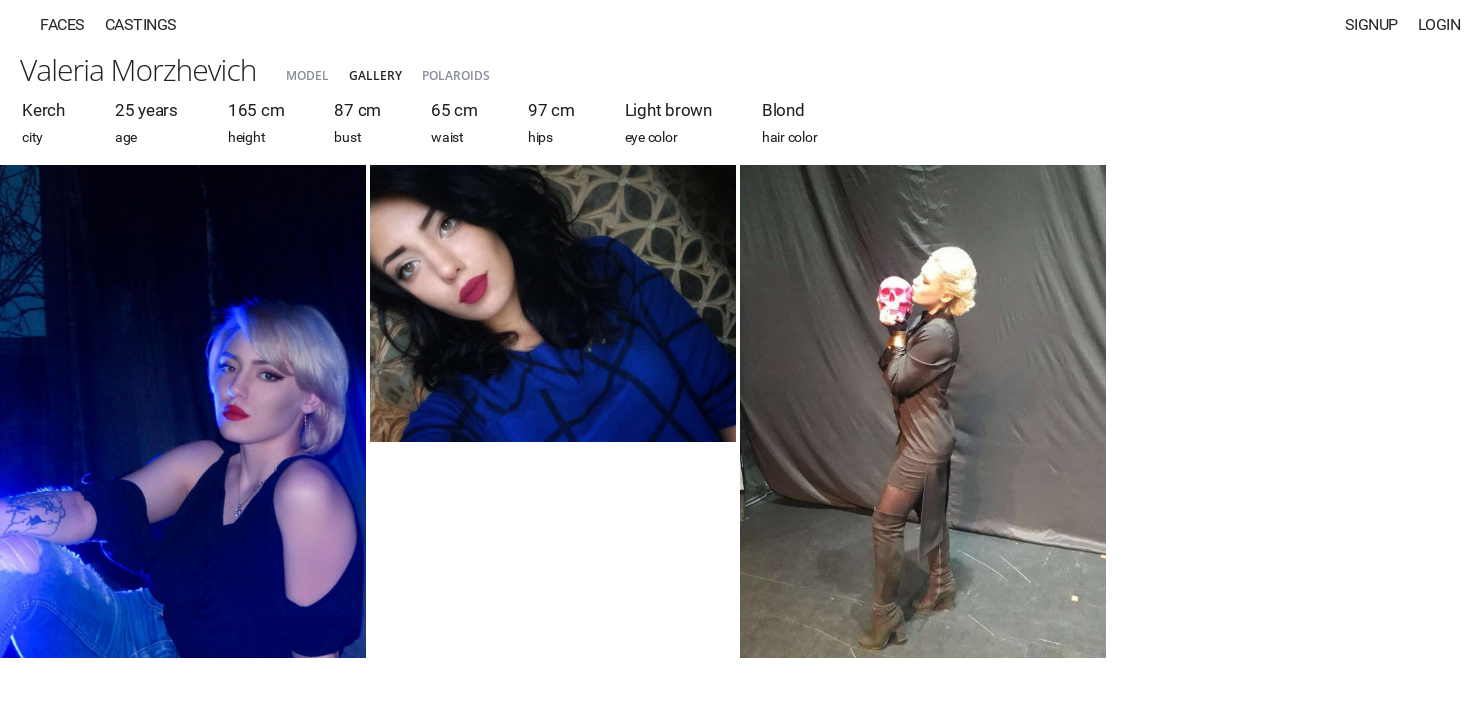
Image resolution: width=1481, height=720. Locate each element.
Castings (141, 24)
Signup (1371, 24)
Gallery (375, 75)
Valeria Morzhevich (138, 69)
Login (1439, 24)
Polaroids (456, 75)
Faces (62, 24)
